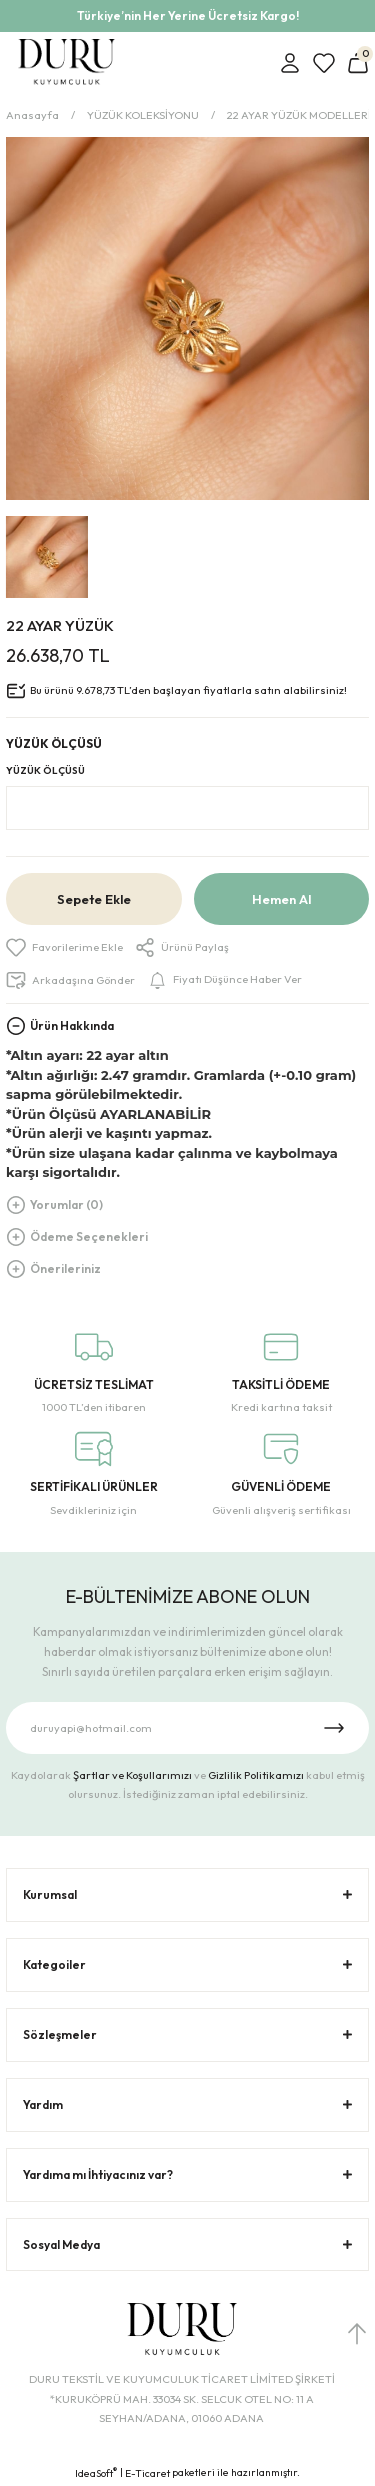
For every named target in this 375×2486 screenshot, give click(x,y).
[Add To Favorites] (64, 947)
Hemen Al (281, 899)
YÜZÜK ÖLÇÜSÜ (45, 770)
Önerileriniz (65, 1268)
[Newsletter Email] (187, 1728)
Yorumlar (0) (66, 1204)
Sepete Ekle (94, 899)
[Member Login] (290, 63)
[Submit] (334, 1728)
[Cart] (358, 63)
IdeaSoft (96, 2473)
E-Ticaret (147, 2473)
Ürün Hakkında (72, 1025)
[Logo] (66, 63)
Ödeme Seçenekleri (89, 1236)
